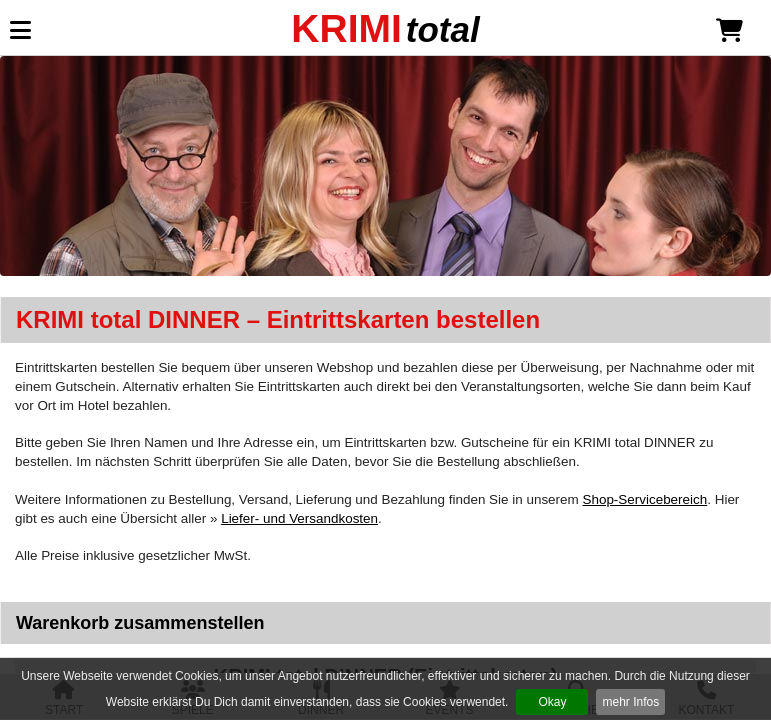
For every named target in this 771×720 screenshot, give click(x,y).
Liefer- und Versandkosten (299, 518)
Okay (552, 702)
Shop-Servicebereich (644, 499)
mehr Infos (630, 702)
